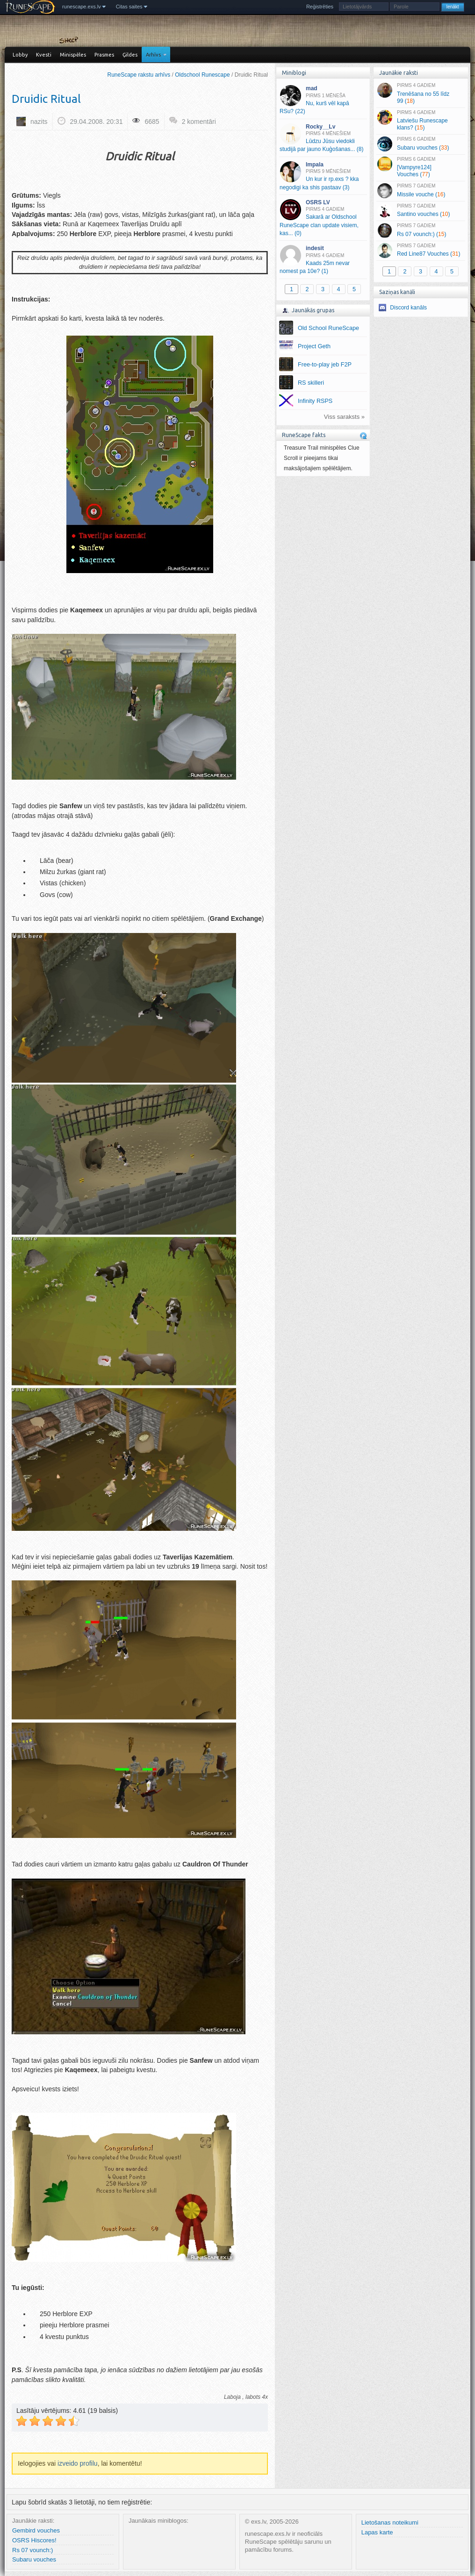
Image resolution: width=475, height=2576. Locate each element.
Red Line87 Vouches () (420, 250)
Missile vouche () (420, 190)
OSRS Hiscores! (34, 2540)
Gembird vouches (36, 2530)
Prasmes (104, 54)
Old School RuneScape (328, 328)
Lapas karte (377, 2532)
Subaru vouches (34, 2559)
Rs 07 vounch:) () (420, 230)
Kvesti (43, 54)
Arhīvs (153, 54)
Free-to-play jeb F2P (325, 364)
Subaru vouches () (420, 143)
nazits (39, 121)
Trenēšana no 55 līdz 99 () (420, 93)
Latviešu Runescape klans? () (420, 120)
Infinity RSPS (315, 401)
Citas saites (129, 6)
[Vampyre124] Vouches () (420, 167)
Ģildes (129, 54)
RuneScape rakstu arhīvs (138, 75)
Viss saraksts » (344, 416)
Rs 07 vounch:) (32, 2550)
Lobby (20, 54)
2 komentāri (199, 121)
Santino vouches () (420, 210)
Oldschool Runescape (202, 75)
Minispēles (73, 54)
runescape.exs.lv (81, 6)
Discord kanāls (408, 307)
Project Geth (314, 346)
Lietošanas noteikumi (389, 2522)
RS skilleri (311, 383)
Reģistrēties (319, 6)
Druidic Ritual (46, 99)
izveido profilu (78, 2463)
